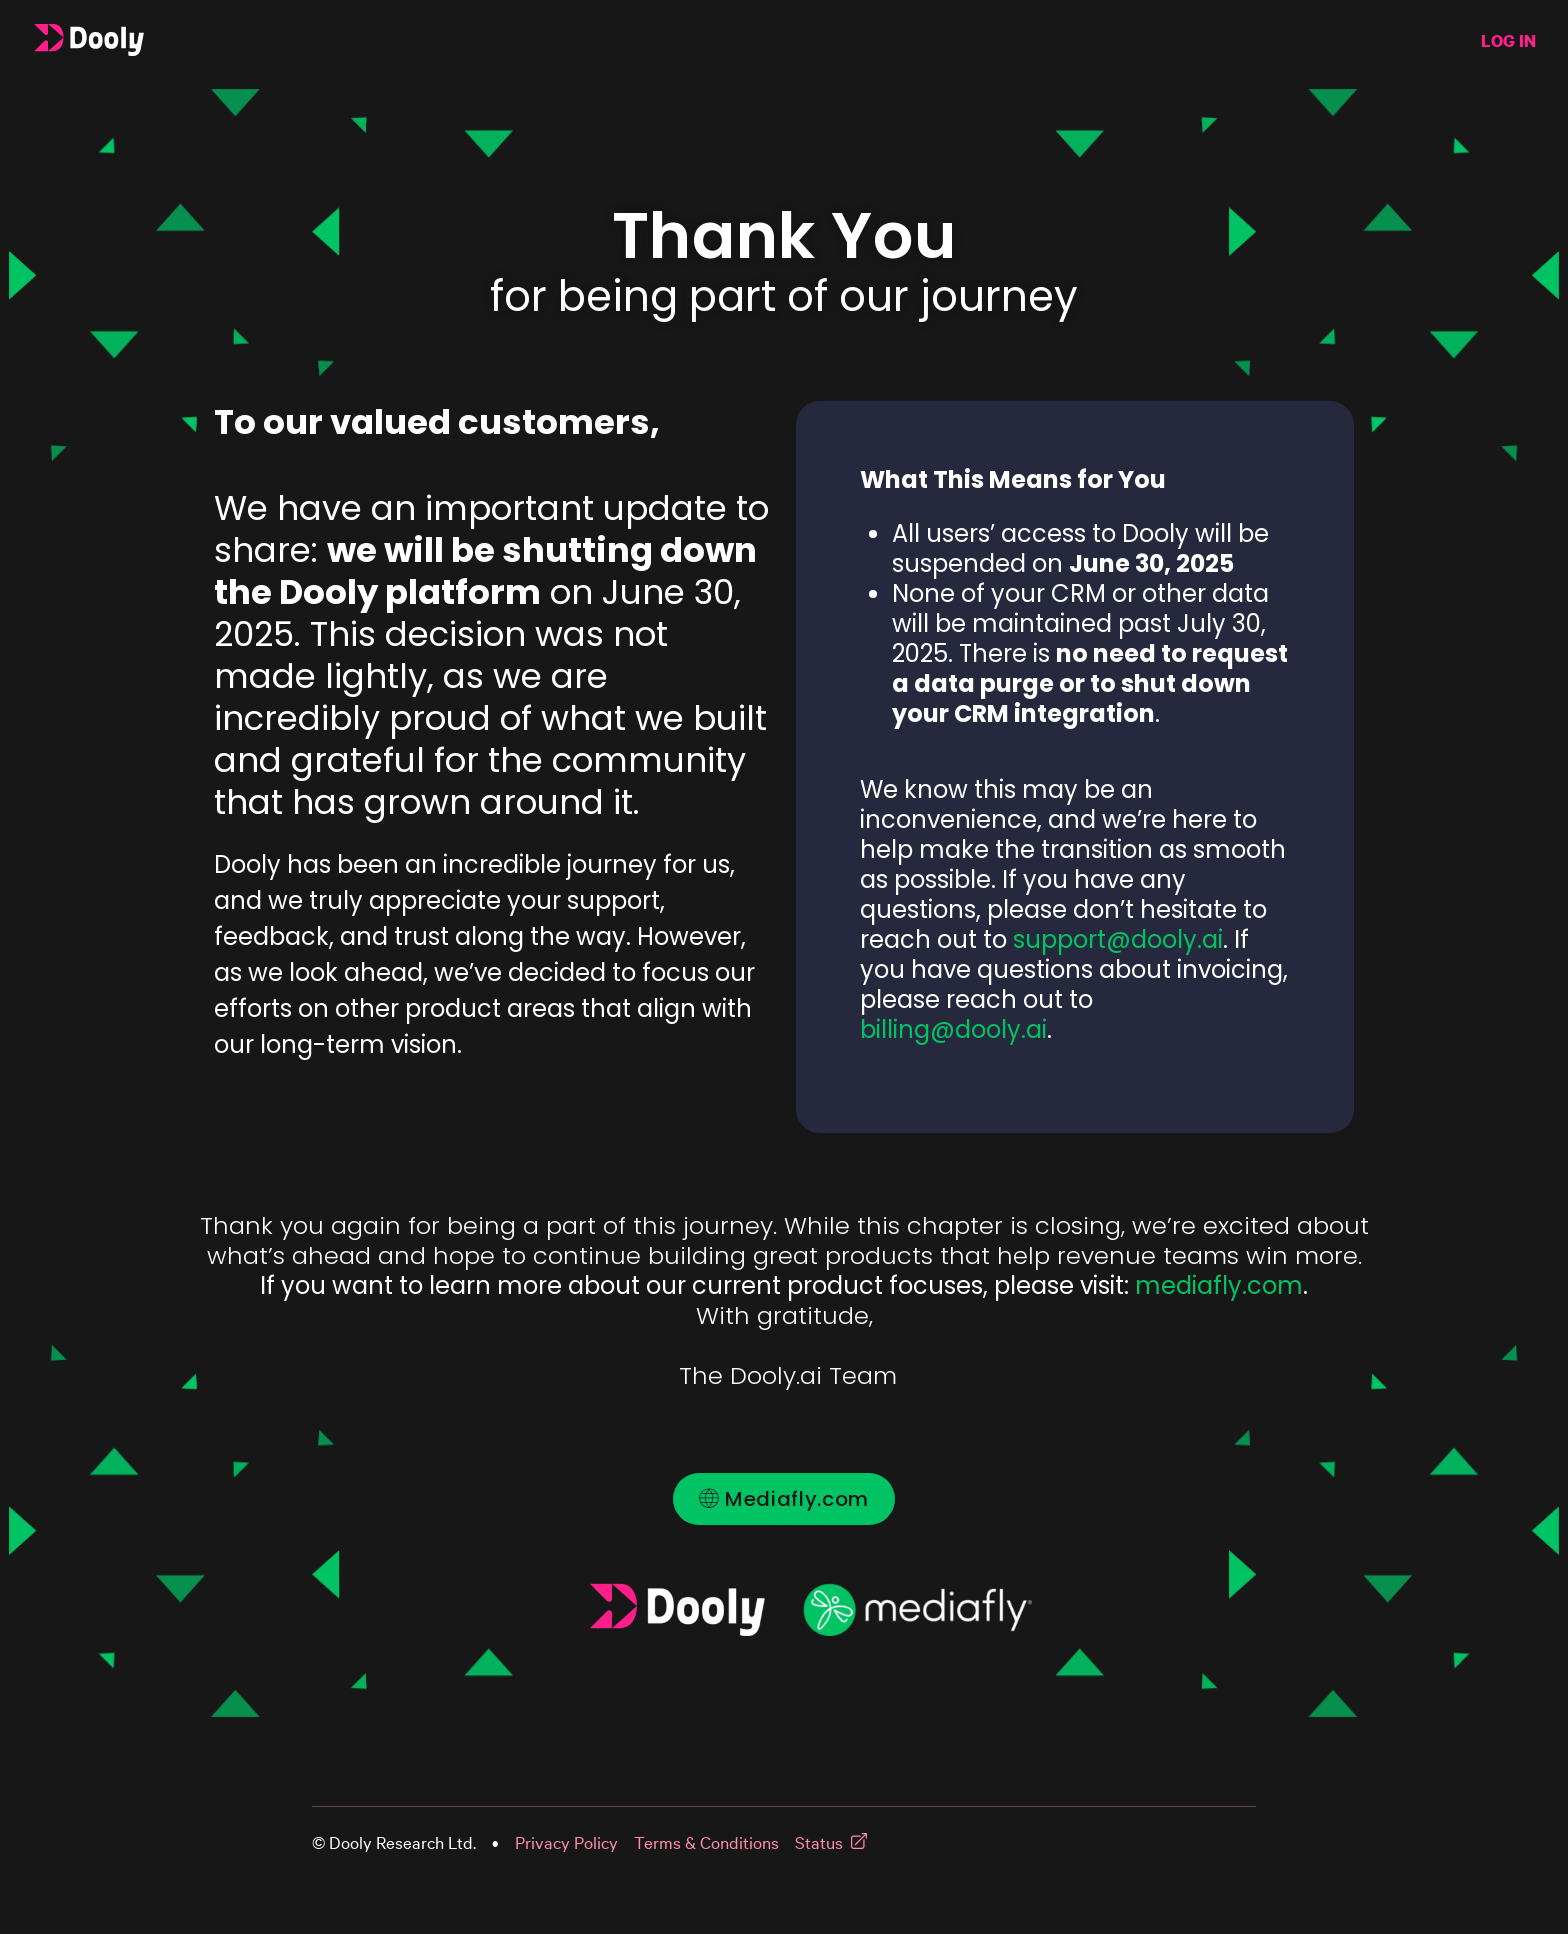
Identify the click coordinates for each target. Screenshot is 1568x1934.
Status (819, 1842)
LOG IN (1508, 40)
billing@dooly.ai (953, 1029)
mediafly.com (1219, 1285)
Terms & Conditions (706, 1842)
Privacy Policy (566, 1842)
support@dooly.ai (1118, 939)
